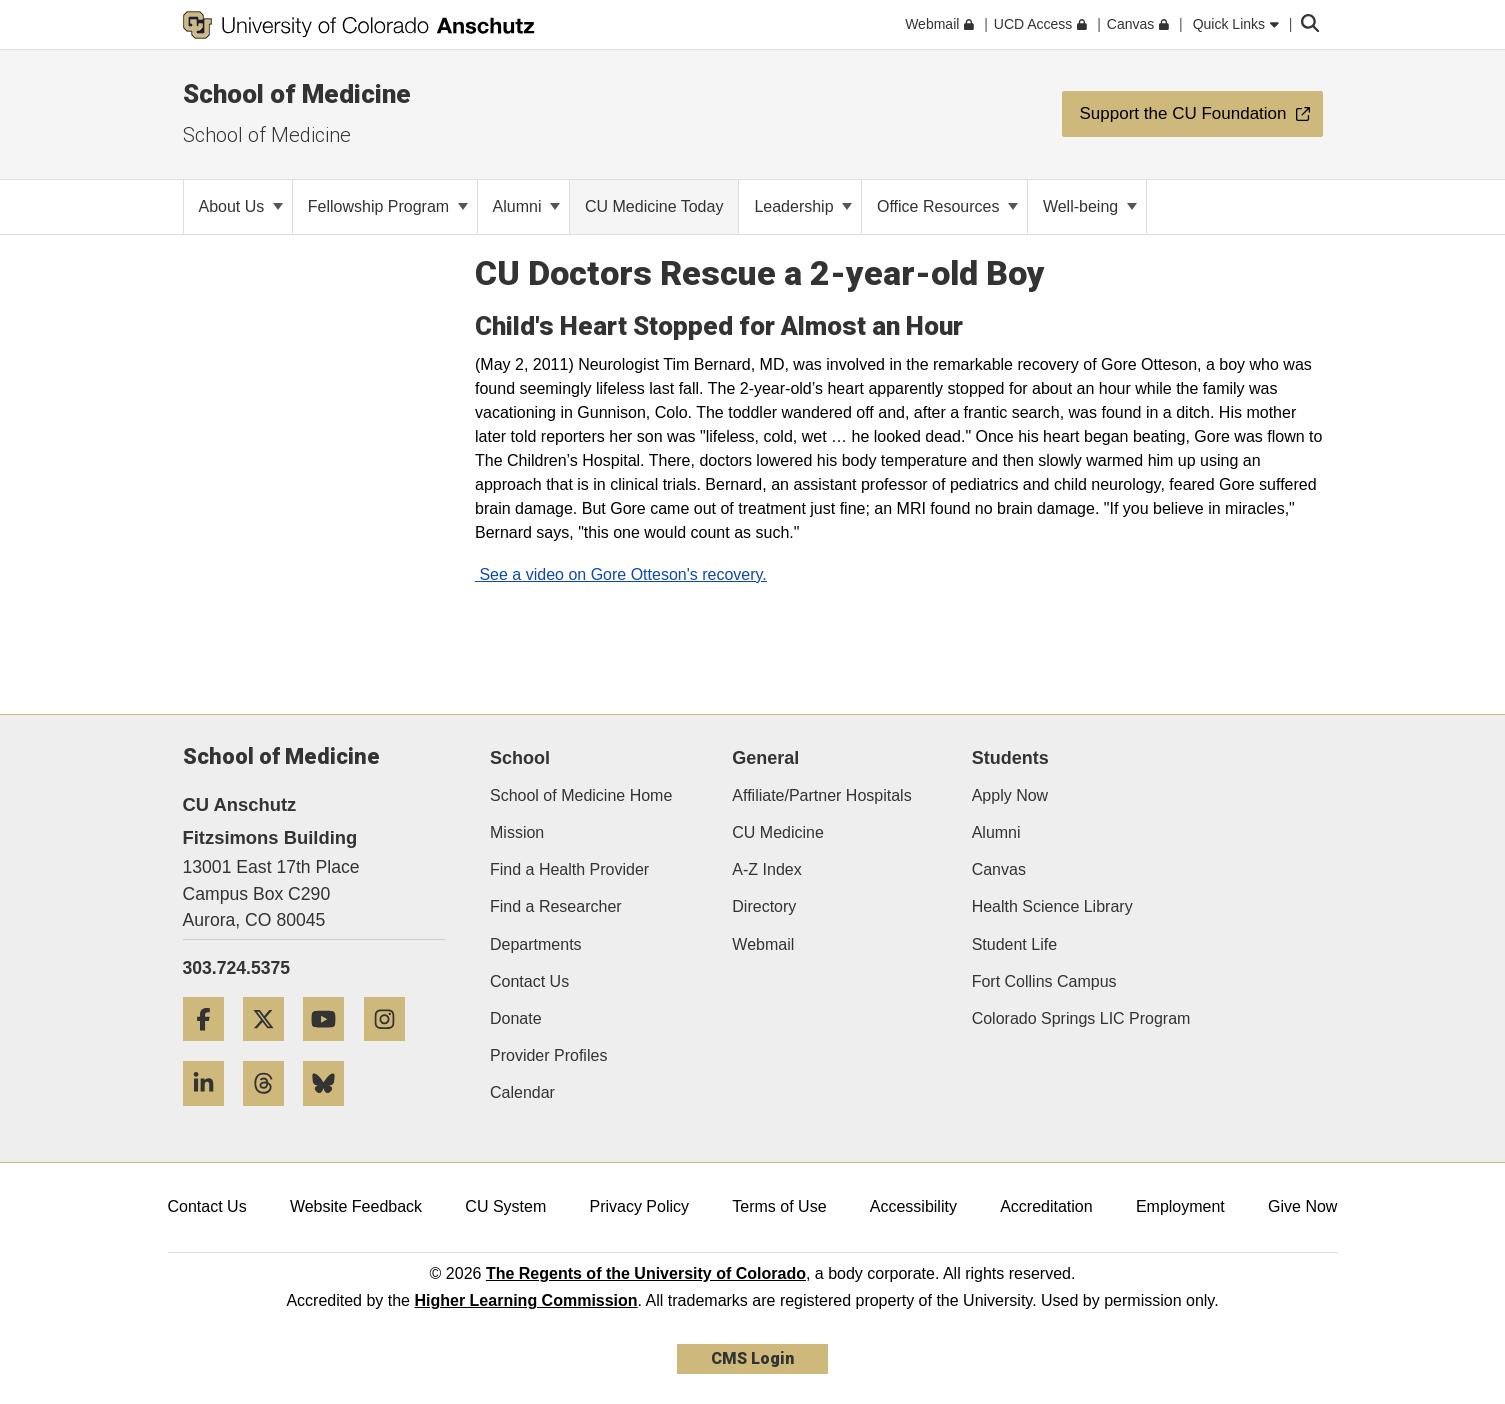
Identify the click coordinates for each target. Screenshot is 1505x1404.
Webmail (763, 944)
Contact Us (529, 981)
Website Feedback (356, 1206)
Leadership (803, 206)
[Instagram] (392, 1048)
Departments (536, 944)
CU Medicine (778, 832)
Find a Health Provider (569, 869)
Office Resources (947, 206)
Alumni (526, 206)
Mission (517, 832)
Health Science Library (1052, 906)
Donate (516, 1018)
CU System (505, 1206)
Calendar (522, 1092)
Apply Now (1010, 795)
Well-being (1090, 206)
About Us (241, 206)
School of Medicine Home (581, 795)
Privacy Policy (639, 1206)
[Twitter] (271, 1048)
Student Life (1014, 944)
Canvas (999, 869)
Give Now (1302, 1206)
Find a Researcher (556, 906)
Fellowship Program (388, 206)
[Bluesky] (331, 1113)
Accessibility (913, 1206)
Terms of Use (779, 1206)
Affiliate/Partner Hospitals (821, 795)
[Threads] (271, 1113)
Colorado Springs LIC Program (1081, 1018)
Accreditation (1046, 1206)
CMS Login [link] (752, 1358)
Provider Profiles (548, 1055)
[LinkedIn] (211, 1113)
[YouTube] (331, 1048)
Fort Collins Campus (1044, 981)
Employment (1180, 1206)
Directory (764, 906)
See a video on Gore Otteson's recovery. (621, 574)
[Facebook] (211, 1048)
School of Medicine (297, 94)
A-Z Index (766, 869)
